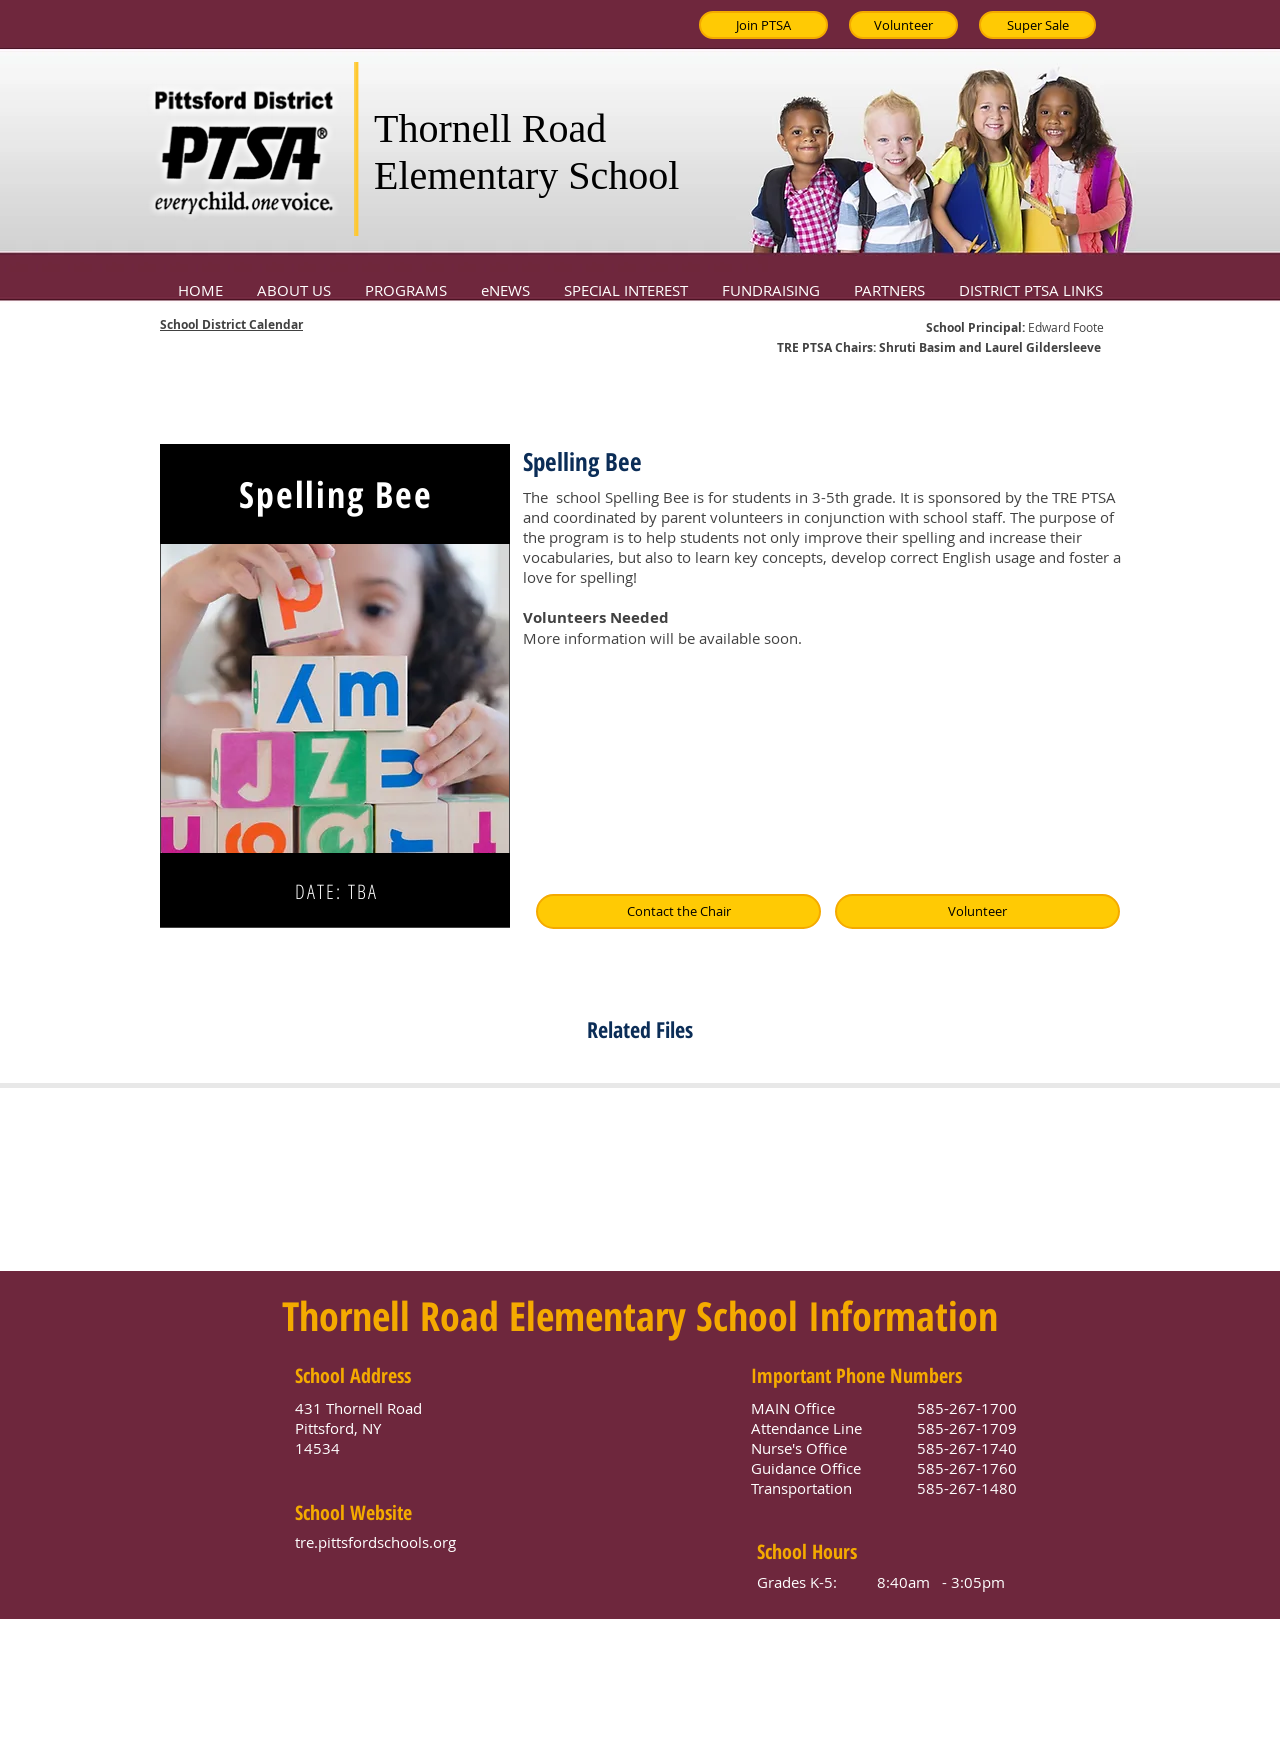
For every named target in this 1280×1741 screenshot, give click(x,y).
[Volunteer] (903, 25)
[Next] (478, 686)
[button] (294, 281)
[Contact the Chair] (678, 911)
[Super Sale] (1037, 25)
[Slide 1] (335, 902)
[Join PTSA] (763, 25)
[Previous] (192, 686)
